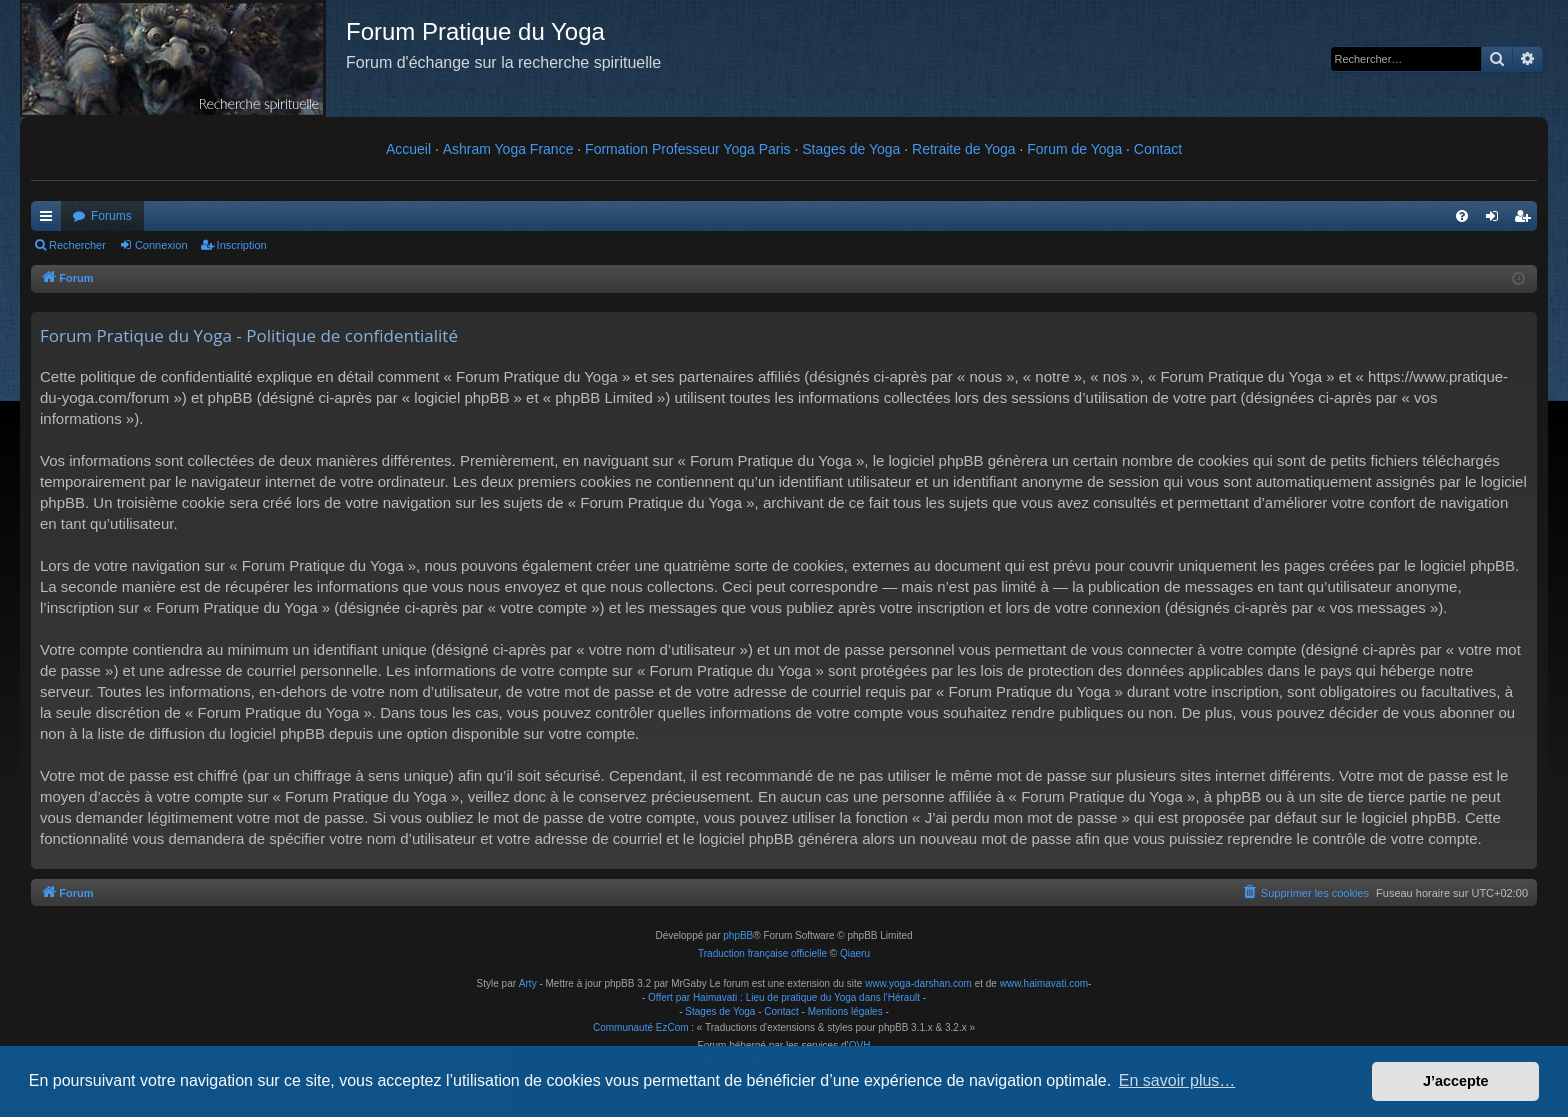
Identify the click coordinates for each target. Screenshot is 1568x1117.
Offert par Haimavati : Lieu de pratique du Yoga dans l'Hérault (784, 997)
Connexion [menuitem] (1496, 220)
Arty (528, 983)
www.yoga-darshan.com (918, 983)
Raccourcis (50, 220)
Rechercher (77, 245)
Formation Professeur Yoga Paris (687, 149)
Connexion (161, 245)
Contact (1158, 149)
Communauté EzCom (641, 1027)
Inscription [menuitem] (1526, 220)
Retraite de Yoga (964, 149)
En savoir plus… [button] (1177, 1080)
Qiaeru (855, 953)
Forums (111, 216)
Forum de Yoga (1074, 149)
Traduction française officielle (762, 953)
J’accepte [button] (1456, 1081)
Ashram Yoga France (508, 149)
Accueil (408, 149)
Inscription (242, 245)
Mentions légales (845, 1011)
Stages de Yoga (851, 149)
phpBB (738, 935)
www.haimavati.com (1044, 983)
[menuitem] (1462, 216)
